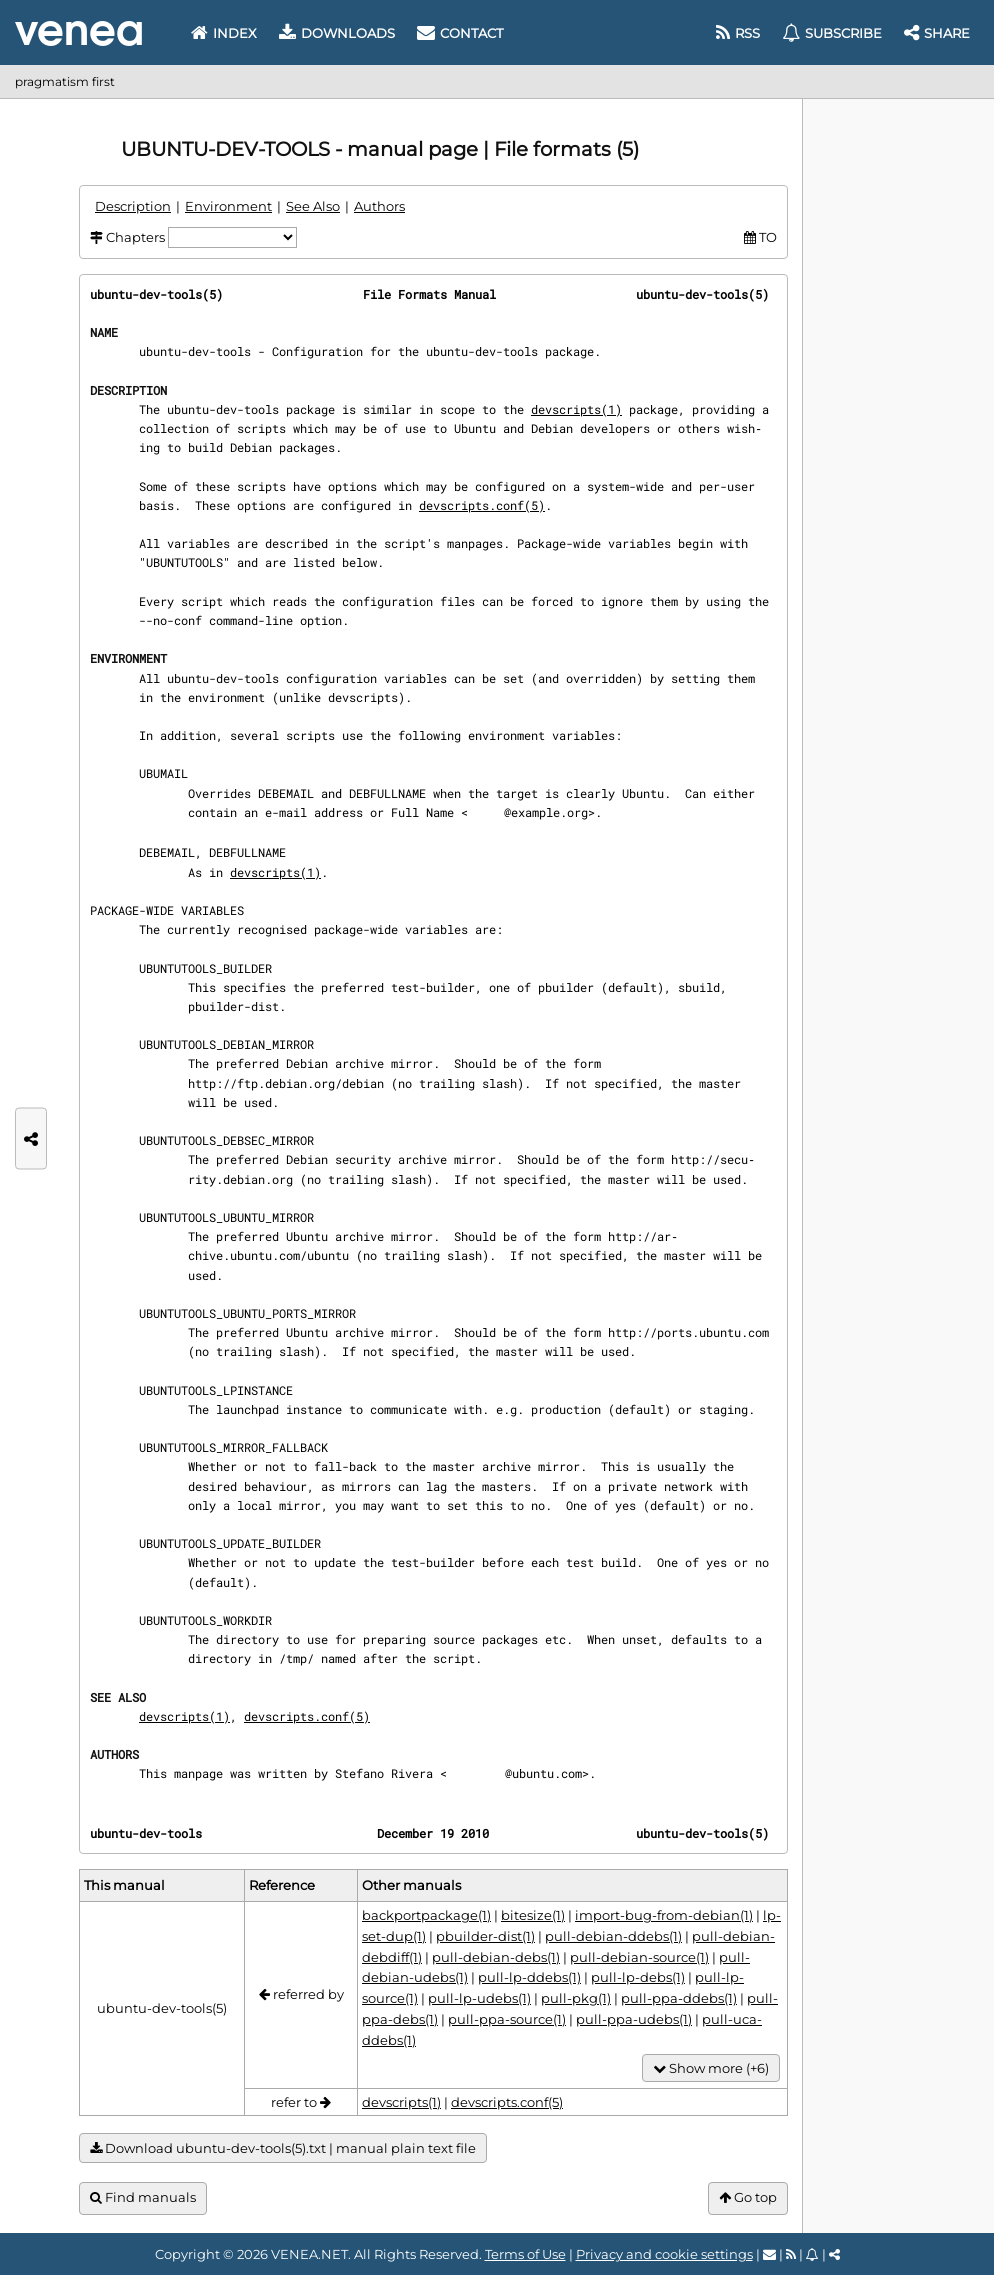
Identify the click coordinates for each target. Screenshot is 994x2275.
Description (133, 206)
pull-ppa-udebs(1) (634, 2019)
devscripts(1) (576, 409)
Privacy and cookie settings (664, 2254)
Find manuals (143, 2197)
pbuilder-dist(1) (485, 1936)
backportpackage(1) (426, 1915)
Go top (748, 2197)
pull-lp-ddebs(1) (529, 1977)
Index (224, 33)
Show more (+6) (711, 2068)
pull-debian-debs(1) (496, 1957)
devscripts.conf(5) (482, 505)
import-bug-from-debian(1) (664, 1915)
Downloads (337, 33)
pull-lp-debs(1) (638, 1977)
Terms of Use (525, 2254)
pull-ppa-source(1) (507, 2019)
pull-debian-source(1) (639, 1957)
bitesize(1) (533, 1915)
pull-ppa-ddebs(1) (679, 1998)
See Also (313, 206)
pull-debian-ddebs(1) (613, 1936)
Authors (379, 206)
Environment (228, 206)
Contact (460, 33)
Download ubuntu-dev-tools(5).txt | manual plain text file (283, 2148)
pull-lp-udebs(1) (479, 1998)
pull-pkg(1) (576, 1998)
